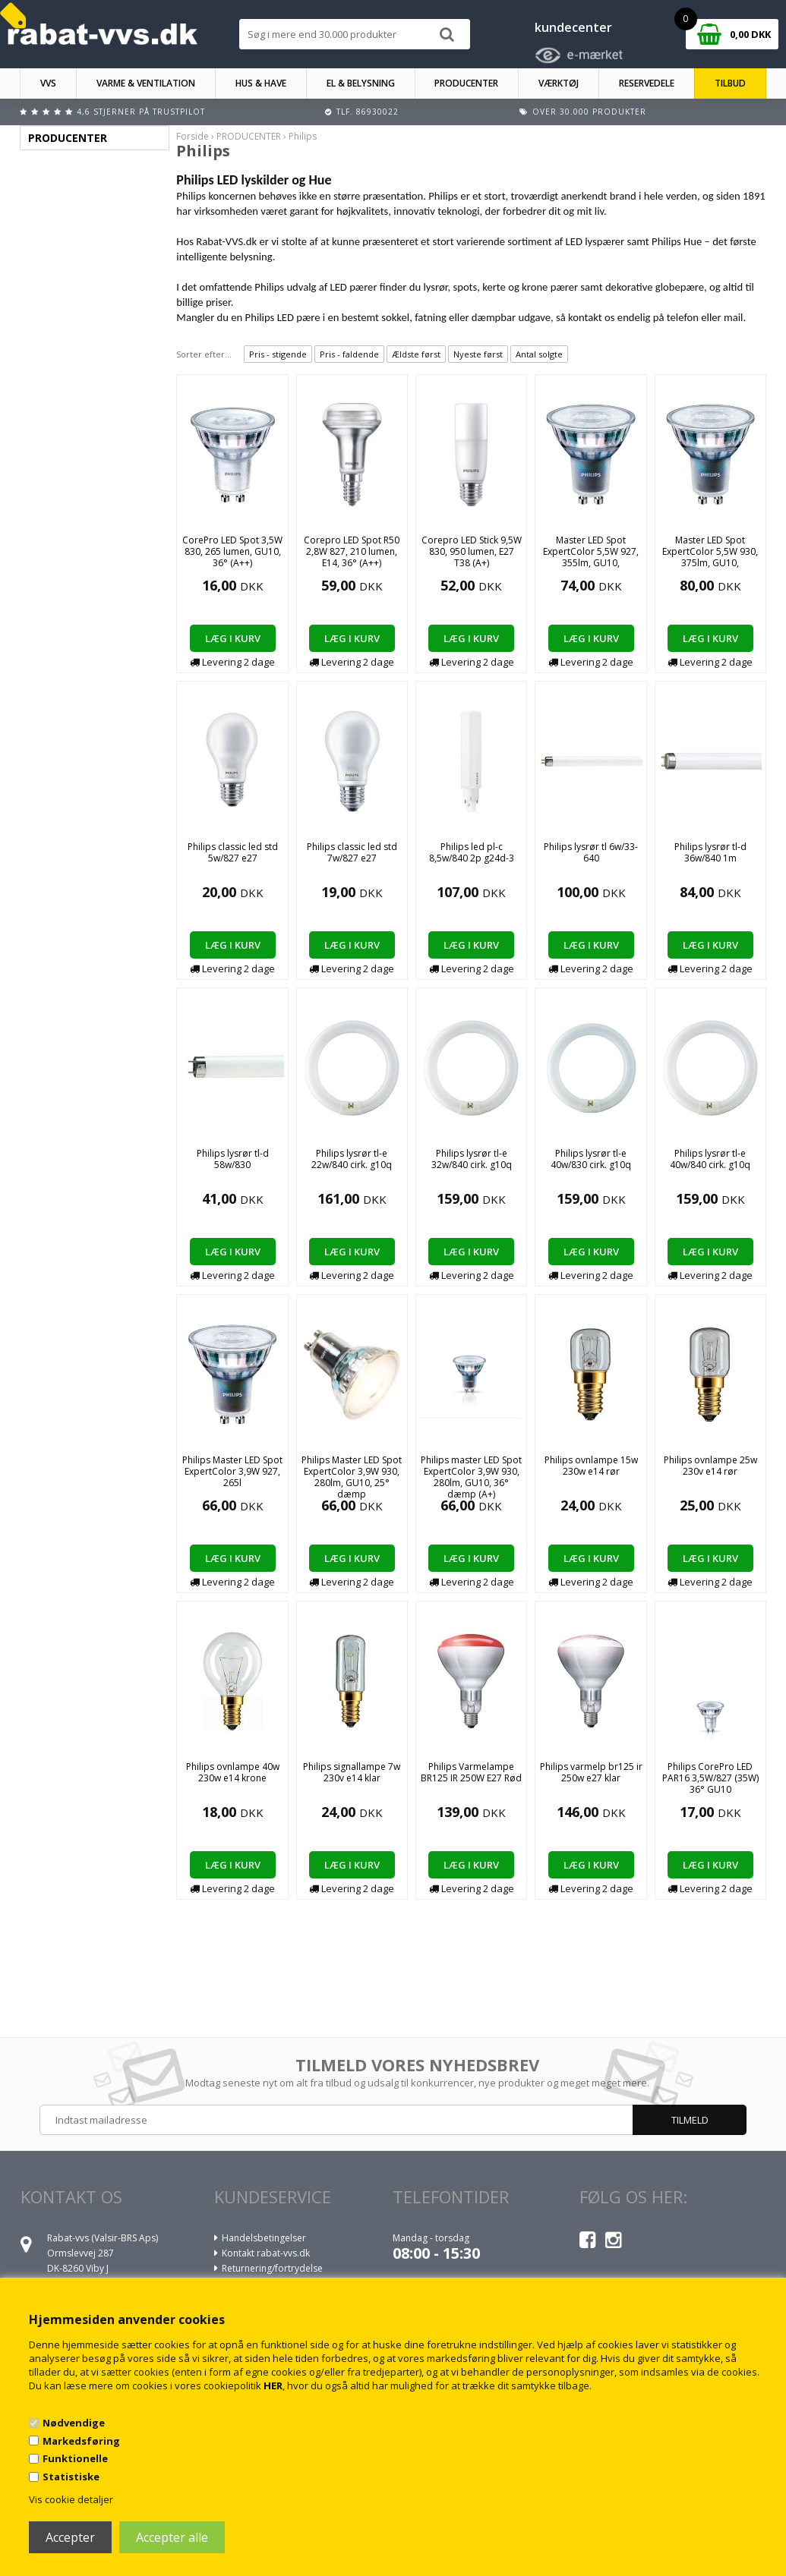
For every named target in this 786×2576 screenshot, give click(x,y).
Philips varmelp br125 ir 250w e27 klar (591, 1772)
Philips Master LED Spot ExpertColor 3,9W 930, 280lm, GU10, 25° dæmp (351, 1477)
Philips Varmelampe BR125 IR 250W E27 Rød (471, 1772)
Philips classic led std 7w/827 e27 (352, 852)
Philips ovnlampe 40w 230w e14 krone (232, 1772)
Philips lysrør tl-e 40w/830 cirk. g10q (591, 1159)
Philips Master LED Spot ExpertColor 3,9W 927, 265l (232, 1471)
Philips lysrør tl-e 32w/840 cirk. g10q (471, 1159)
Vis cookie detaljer (71, 2499)
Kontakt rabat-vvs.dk (266, 2253)
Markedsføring (81, 2441)
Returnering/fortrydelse (272, 2268)
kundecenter (573, 27)
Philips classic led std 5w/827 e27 (233, 852)
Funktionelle (75, 2458)
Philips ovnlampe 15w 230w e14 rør (591, 1465)
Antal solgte (539, 354)
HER (273, 2385)
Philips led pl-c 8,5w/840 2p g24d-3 (471, 852)
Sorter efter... (204, 354)
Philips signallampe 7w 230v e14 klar (351, 1772)
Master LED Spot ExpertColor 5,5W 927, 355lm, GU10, (591, 551)
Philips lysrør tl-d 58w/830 (233, 1159)
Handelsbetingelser (264, 2237)
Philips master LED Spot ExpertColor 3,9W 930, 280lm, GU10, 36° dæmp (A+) (471, 1477)
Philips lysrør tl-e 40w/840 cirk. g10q (710, 1159)
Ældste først (416, 354)
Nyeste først (478, 354)
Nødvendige (74, 2423)
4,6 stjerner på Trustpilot (141, 111)
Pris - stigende (278, 354)
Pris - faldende (349, 354)
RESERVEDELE (646, 83)
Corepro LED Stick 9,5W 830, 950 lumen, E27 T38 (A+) (471, 551)
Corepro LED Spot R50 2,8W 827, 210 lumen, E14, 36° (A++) (351, 551)
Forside (192, 136)
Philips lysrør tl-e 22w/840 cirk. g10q (351, 1159)
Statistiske (71, 2476)
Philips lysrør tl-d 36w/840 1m (710, 852)
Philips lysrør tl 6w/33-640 (591, 852)
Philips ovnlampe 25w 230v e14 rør (710, 1465)
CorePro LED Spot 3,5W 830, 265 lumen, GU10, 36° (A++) (232, 551)
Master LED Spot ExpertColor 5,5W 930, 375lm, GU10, (710, 551)
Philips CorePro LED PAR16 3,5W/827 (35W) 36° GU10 (710, 1778)
